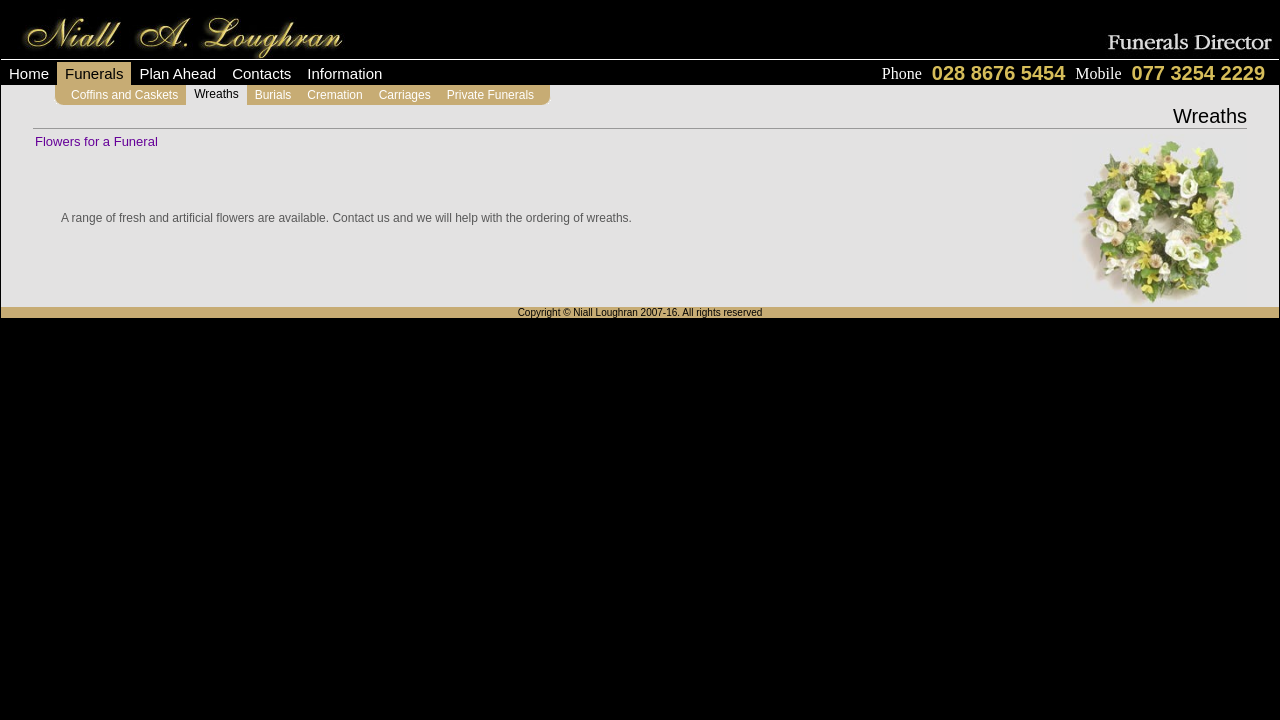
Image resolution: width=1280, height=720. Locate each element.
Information (344, 73)
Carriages (405, 95)
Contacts (261, 73)
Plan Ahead (177, 73)
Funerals (94, 73)
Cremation (334, 95)
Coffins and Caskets (124, 95)
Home (29, 73)
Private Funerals (490, 95)
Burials (273, 95)
